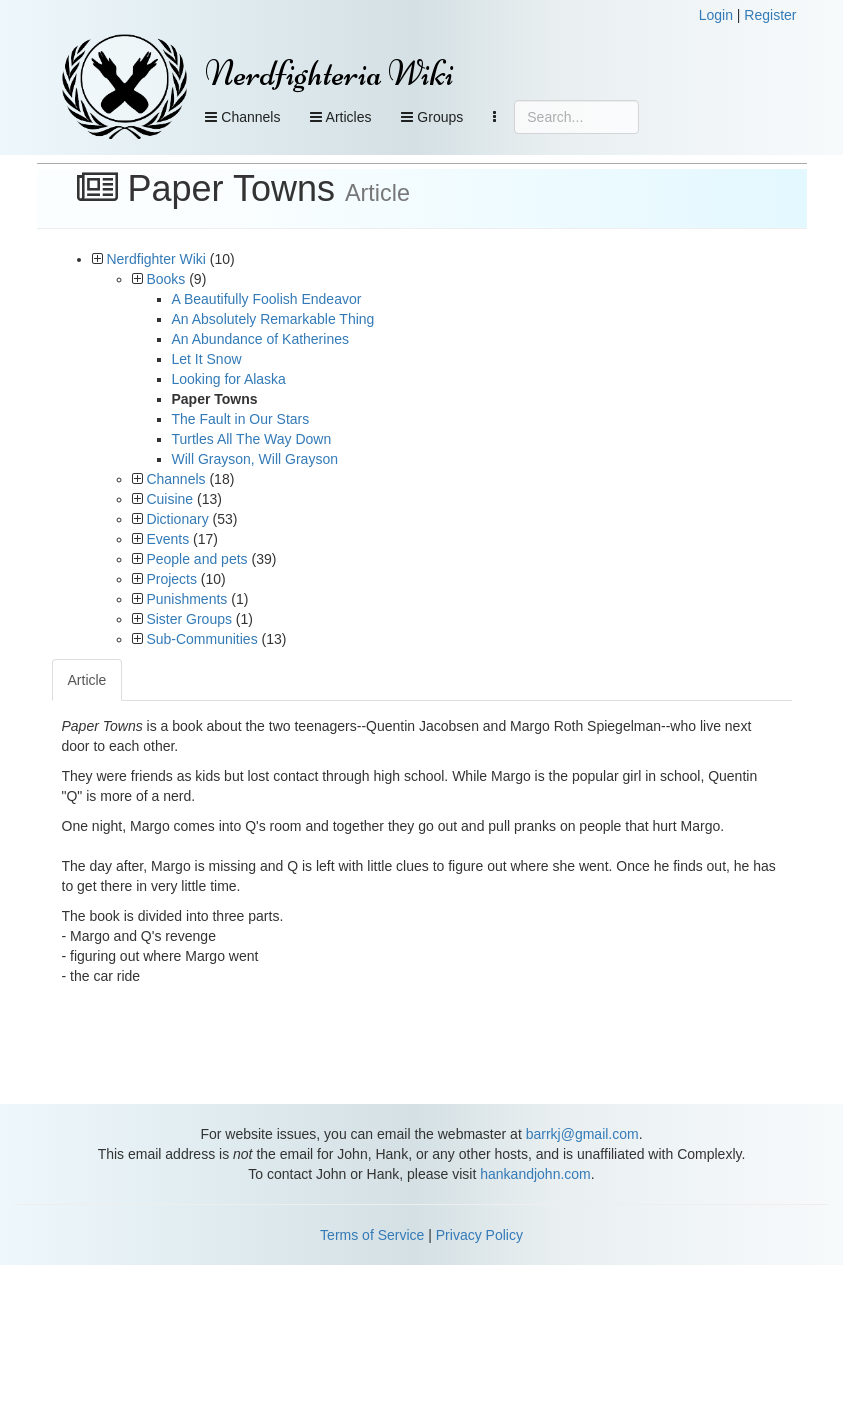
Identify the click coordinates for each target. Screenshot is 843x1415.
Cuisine (169, 499)
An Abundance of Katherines (260, 339)
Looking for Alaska (229, 379)
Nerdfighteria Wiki (329, 73)
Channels (242, 117)
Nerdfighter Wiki (156, 259)
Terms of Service (372, 1235)
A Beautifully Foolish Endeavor (267, 299)
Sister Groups (189, 619)
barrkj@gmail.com (582, 1134)
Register (770, 15)
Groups (432, 117)
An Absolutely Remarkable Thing (273, 319)
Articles (340, 117)
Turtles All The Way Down (252, 439)
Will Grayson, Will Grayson (255, 459)
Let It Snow (207, 359)
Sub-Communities (201, 639)
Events (167, 539)
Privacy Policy (479, 1235)
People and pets (196, 559)
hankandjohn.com (535, 1174)
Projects (171, 579)
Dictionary (177, 519)
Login (716, 15)
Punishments (186, 599)
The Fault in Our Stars (241, 419)
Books (165, 279)
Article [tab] (87, 680)
